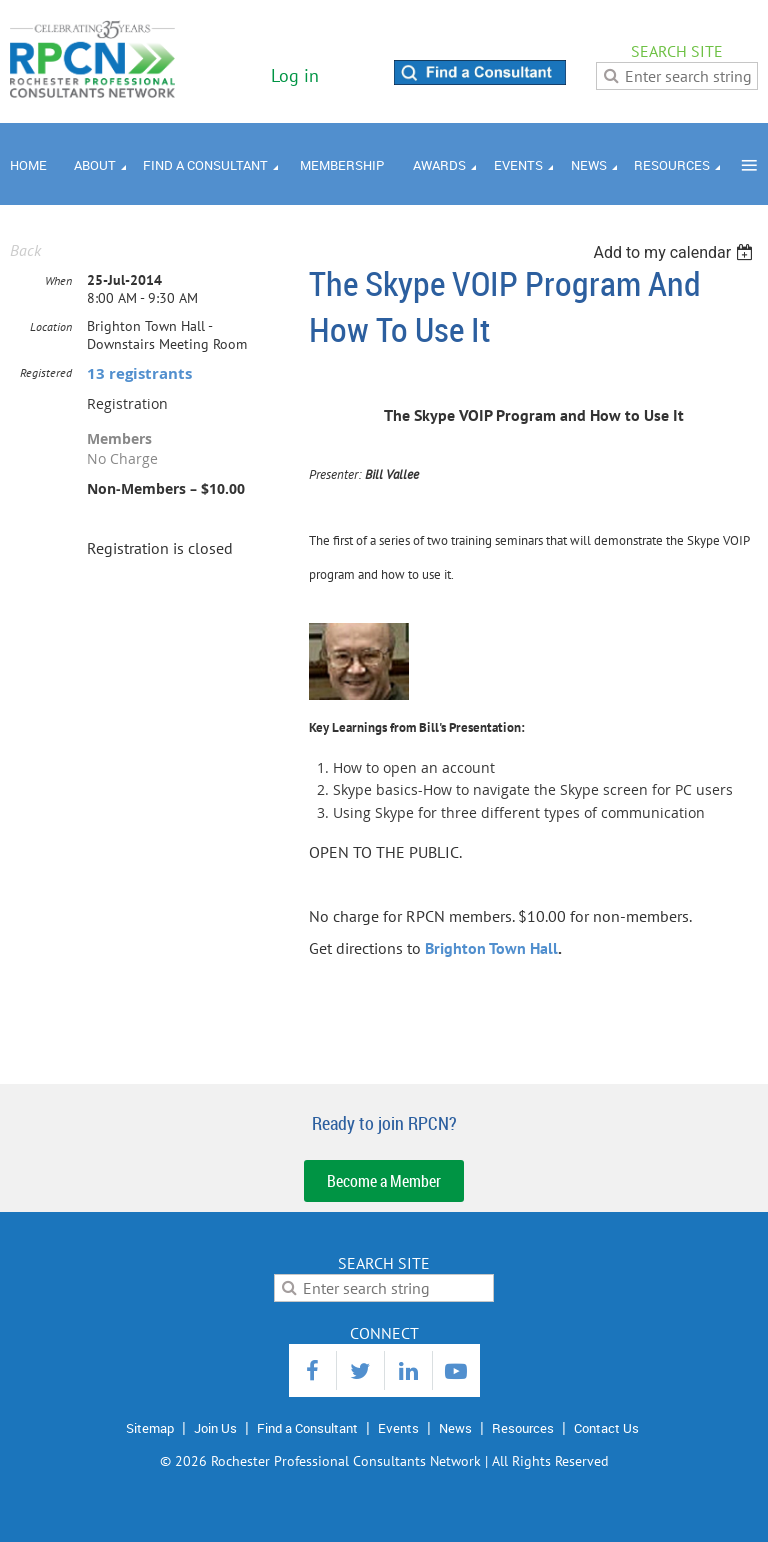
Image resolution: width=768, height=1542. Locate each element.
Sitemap (150, 1428)
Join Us (215, 1428)
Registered (46, 372)
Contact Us (606, 1428)
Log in (295, 75)
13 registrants (139, 373)
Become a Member (384, 1181)
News (455, 1428)
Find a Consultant (307, 1428)
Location (51, 326)
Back (25, 250)
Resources (523, 1428)
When (58, 280)
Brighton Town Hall (491, 948)
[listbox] (675, 252)
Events (398, 1428)
